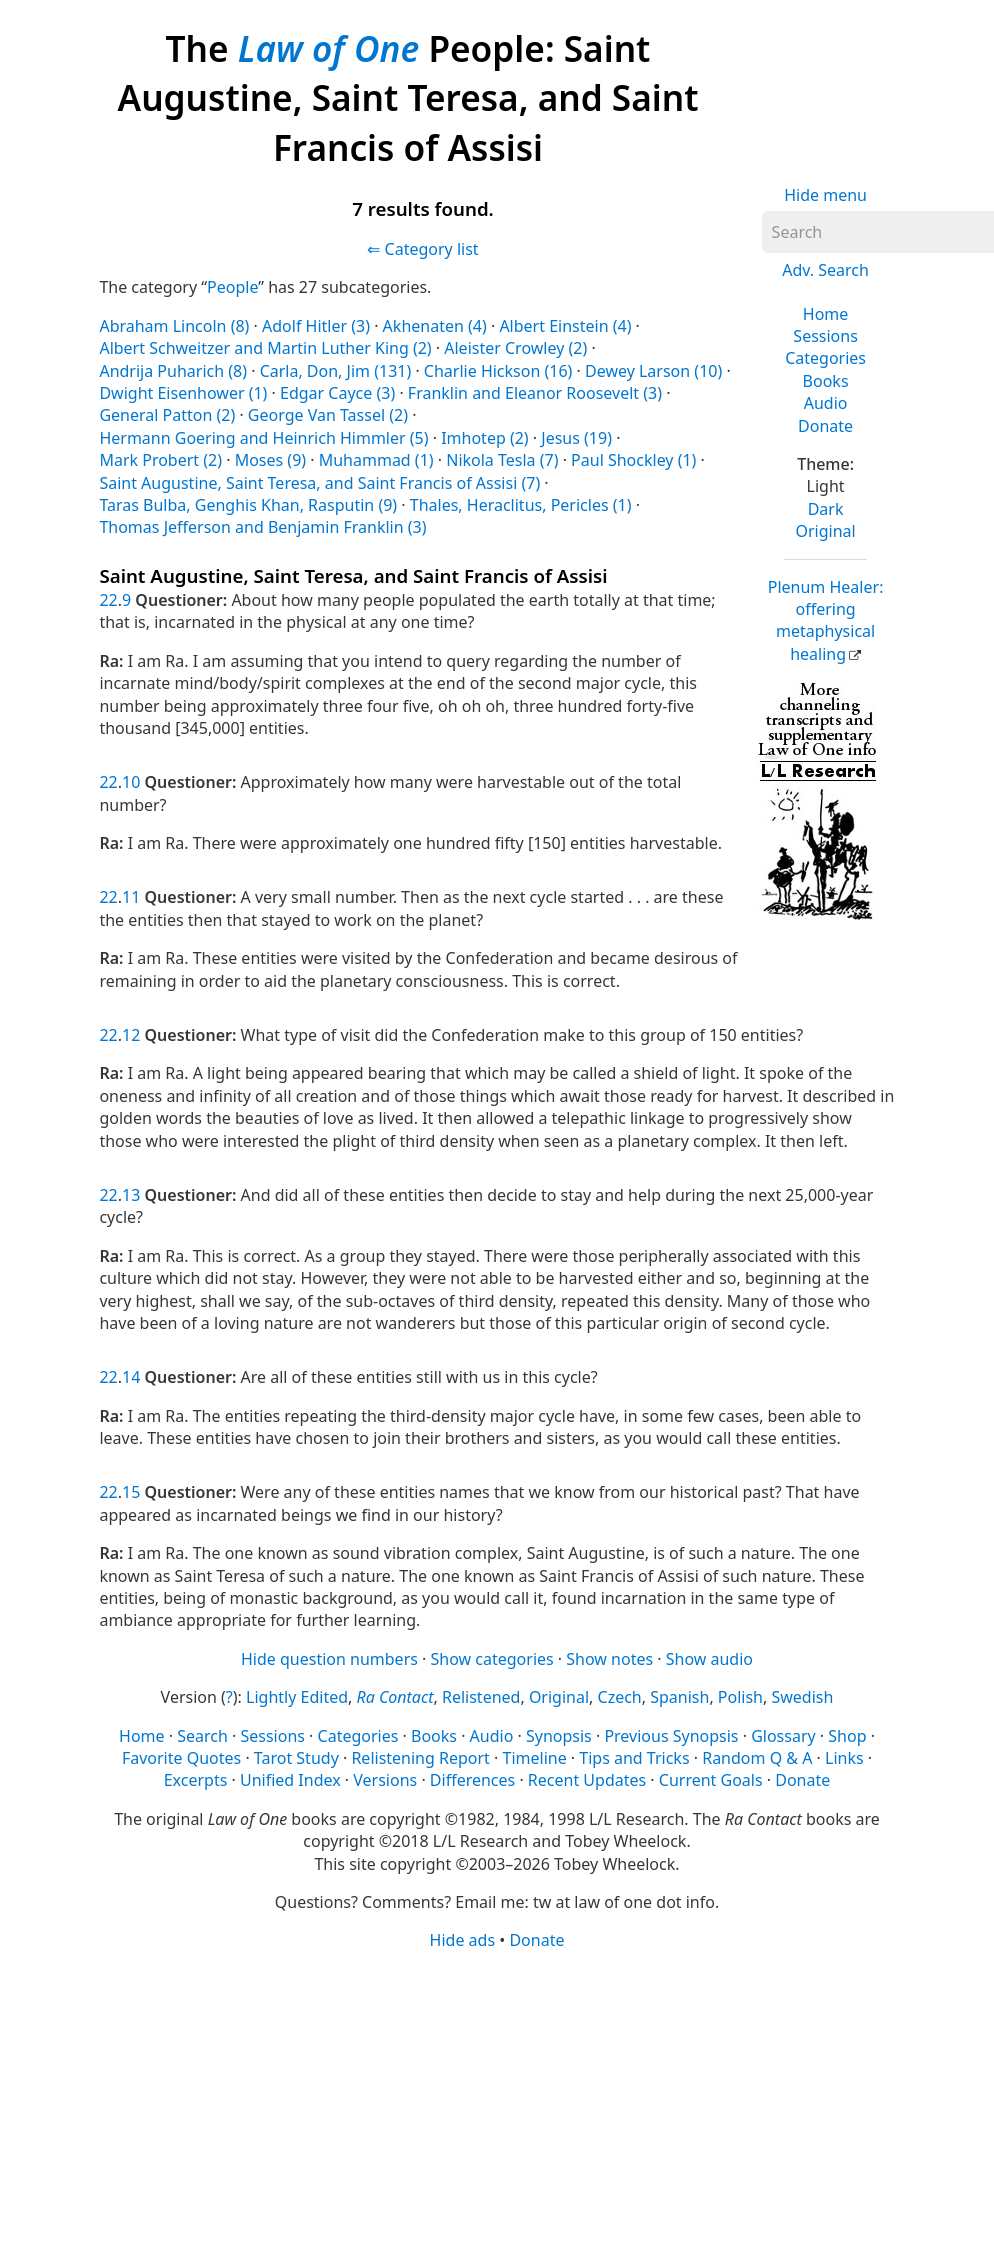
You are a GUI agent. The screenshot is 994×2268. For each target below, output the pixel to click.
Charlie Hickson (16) (498, 371)
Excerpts (196, 1780)
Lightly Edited (297, 1697)
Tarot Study (296, 1758)
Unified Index (290, 1780)
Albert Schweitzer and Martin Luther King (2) (265, 348)
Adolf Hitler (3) (316, 326)
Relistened (481, 1697)
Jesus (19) (576, 438)
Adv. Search (825, 270)
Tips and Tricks (634, 1758)
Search (202, 1736)
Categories (825, 358)
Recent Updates (587, 1780)
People (232, 287)
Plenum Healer (826, 620)
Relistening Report (420, 1758)
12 (131, 1035)
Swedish (802, 1697)
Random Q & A (757, 1758)
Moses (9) (270, 460)
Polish (740, 1697)
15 (131, 1492)
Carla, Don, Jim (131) (336, 371)
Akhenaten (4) (435, 326)
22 (108, 600)
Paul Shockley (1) (633, 460)
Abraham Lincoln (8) (174, 326)
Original (825, 531)
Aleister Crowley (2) (515, 348)
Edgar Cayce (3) (337, 393)
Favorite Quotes (181, 1758)
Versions (385, 1780)
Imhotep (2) (485, 438)
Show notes (609, 1659)
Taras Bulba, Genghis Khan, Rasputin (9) (248, 505)
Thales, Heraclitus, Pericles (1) (521, 505)
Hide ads (463, 1940)
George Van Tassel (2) (328, 415)
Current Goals (711, 1780)
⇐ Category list (422, 249)
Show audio (709, 1659)
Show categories (492, 1659)
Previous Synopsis (671, 1736)
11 (131, 897)
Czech (620, 1697)
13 (131, 1195)
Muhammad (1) (376, 460)
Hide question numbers (329, 1659)
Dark (826, 509)
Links (844, 1758)
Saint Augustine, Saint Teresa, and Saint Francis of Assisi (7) (319, 483)
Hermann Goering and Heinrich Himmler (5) (263, 438)
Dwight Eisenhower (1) (183, 393)
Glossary (783, 1736)
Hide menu (825, 195)
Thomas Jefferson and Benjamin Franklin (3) (262, 527)
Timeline (535, 1758)
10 (131, 782)
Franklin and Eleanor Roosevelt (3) (535, 393)
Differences (472, 1780)
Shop (847, 1736)
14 (131, 1377)
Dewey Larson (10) (653, 371)
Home (826, 314)
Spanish (679, 1697)
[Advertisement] (489, 2108)
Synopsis (559, 1736)
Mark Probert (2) (160, 460)
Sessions (825, 336)
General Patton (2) (167, 415)
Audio (826, 403)
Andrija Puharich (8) (173, 371)
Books (826, 381)
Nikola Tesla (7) (502, 460)
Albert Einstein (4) (565, 326)
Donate (825, 426)
